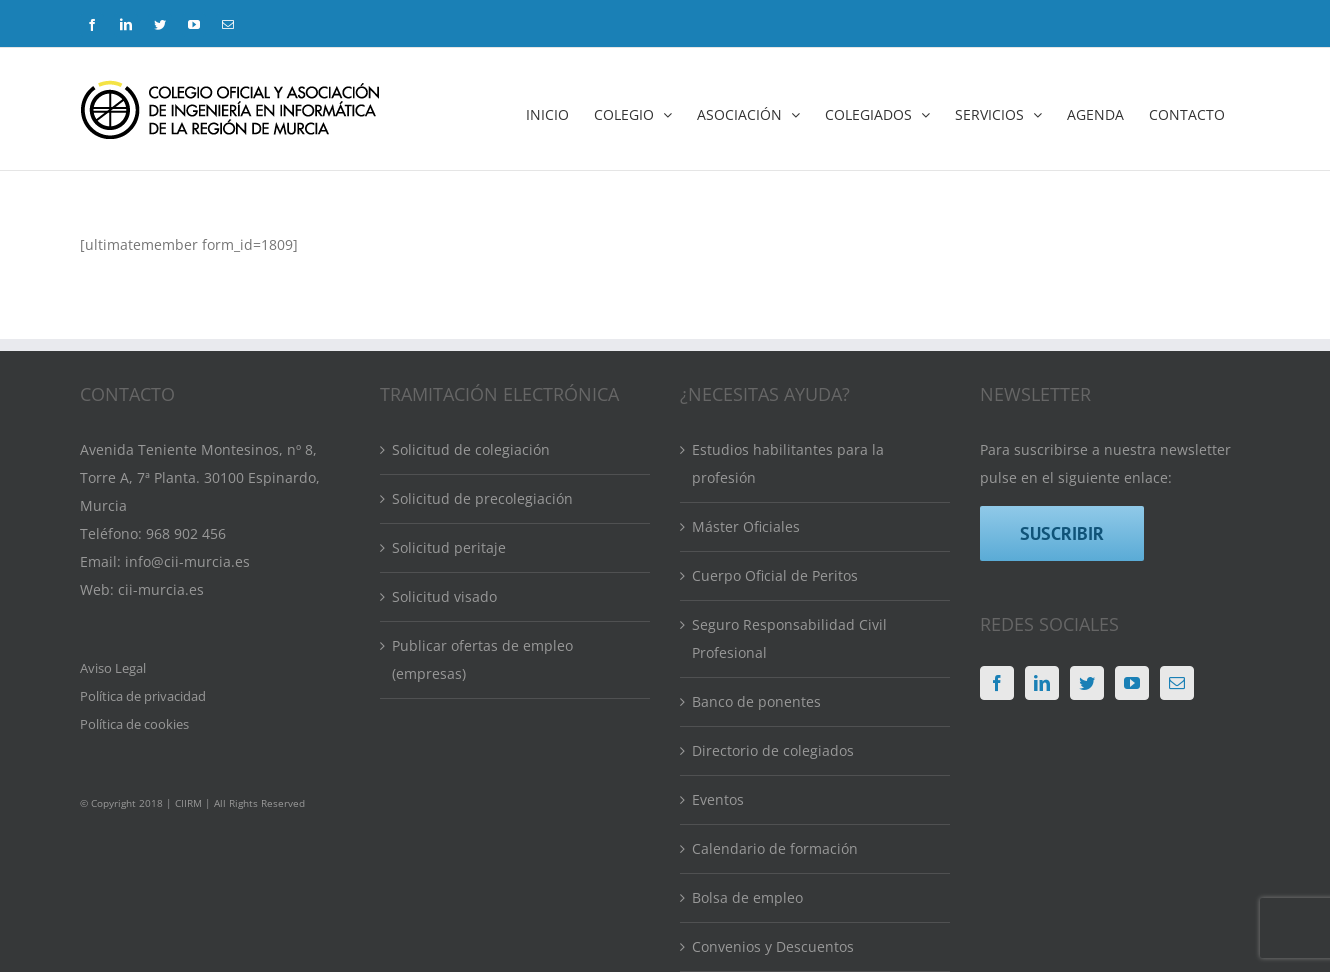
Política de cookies (134, 724)
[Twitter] (1087, 683)
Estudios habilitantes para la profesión (788, 463)
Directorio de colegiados (773, 750)
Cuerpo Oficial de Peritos (775, 575)
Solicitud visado (444, 596)
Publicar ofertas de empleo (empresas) (482, 659)
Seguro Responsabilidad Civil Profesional (789, 638)
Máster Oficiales (746, 526)
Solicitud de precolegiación (482, 498)
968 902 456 (186, 533)
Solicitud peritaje (449, 547)
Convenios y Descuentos (773, 946)
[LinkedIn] (1042, 683)
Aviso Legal (113, 668)
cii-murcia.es (161, 589)
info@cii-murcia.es (187, 561)
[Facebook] (997, 683)
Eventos (718, 799)
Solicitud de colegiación (471, 449)
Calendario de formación (775, 848)
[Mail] (1177, 683)
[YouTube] (1132, 683)
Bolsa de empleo (747, 897)
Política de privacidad (143, 696)
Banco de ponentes (756, 701)
